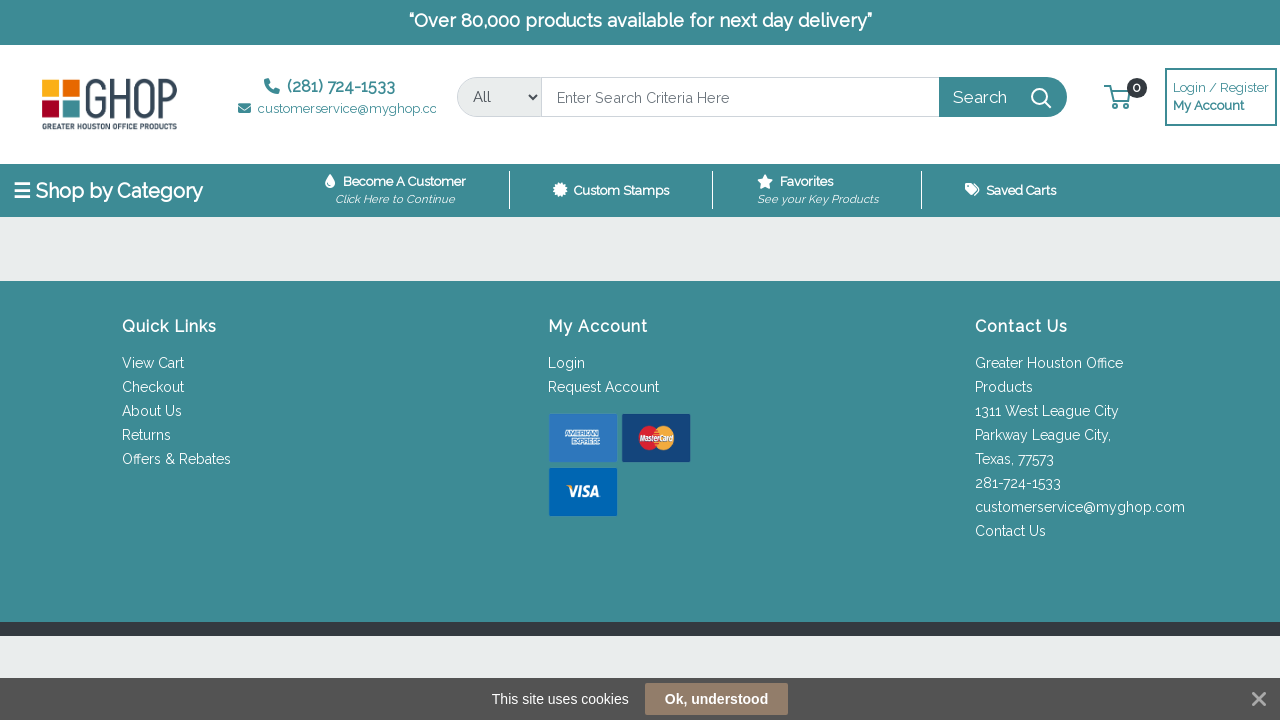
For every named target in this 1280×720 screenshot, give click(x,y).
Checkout (153, 387)
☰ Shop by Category (108, 191)
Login (566, 363)
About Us (152, 411)
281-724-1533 (1018, 483)
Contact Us (1010, 531)
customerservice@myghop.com (1080, 507)
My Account (1221, 94)
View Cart (153, 363)
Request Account (603, 387)
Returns (146, 435)
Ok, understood (716, 699)
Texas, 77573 (1014, 459)
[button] (1117, 96)
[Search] (740, 97)
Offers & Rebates (176, 459)
